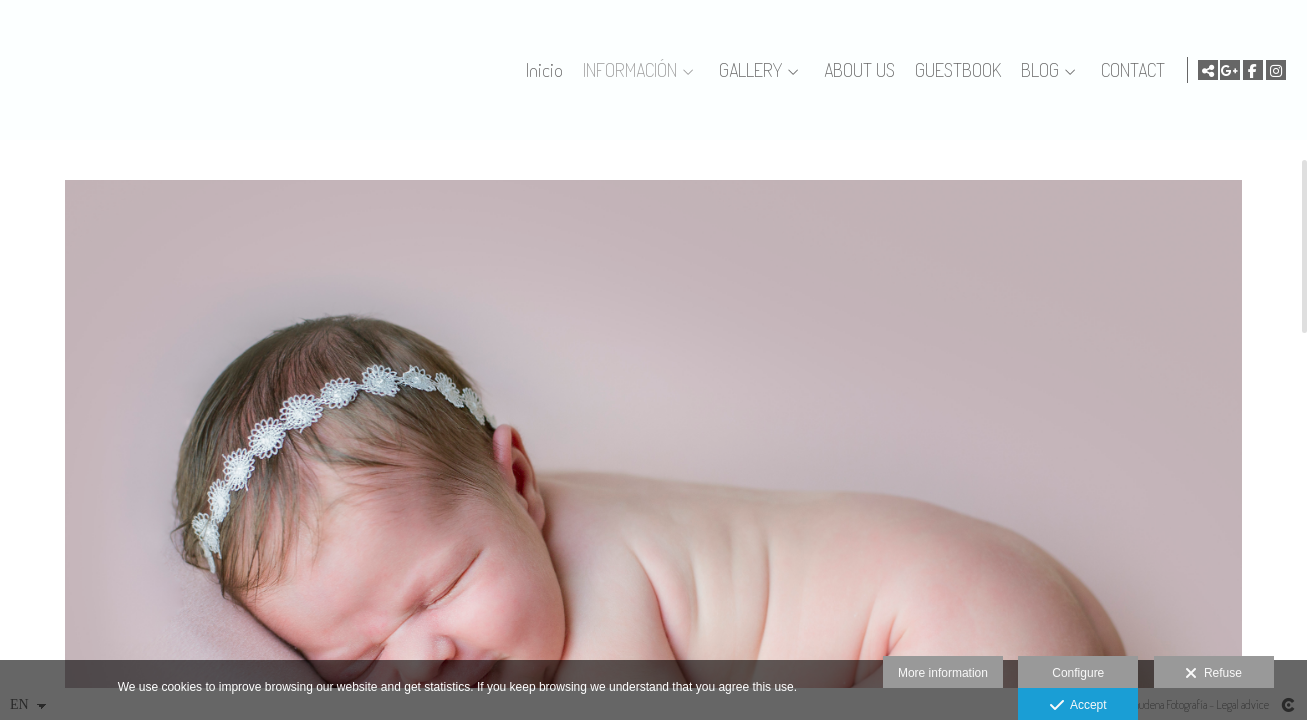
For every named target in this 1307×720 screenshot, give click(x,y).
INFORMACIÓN (627, 70)
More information (943, 673)
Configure (1078, 673)
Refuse (1213, 674)
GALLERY (747, 70)
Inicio (541, 70)
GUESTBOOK (955, 70)
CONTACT (1130, 70)
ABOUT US (856, 70)
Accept (1078, 706)
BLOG (1037, 70)
